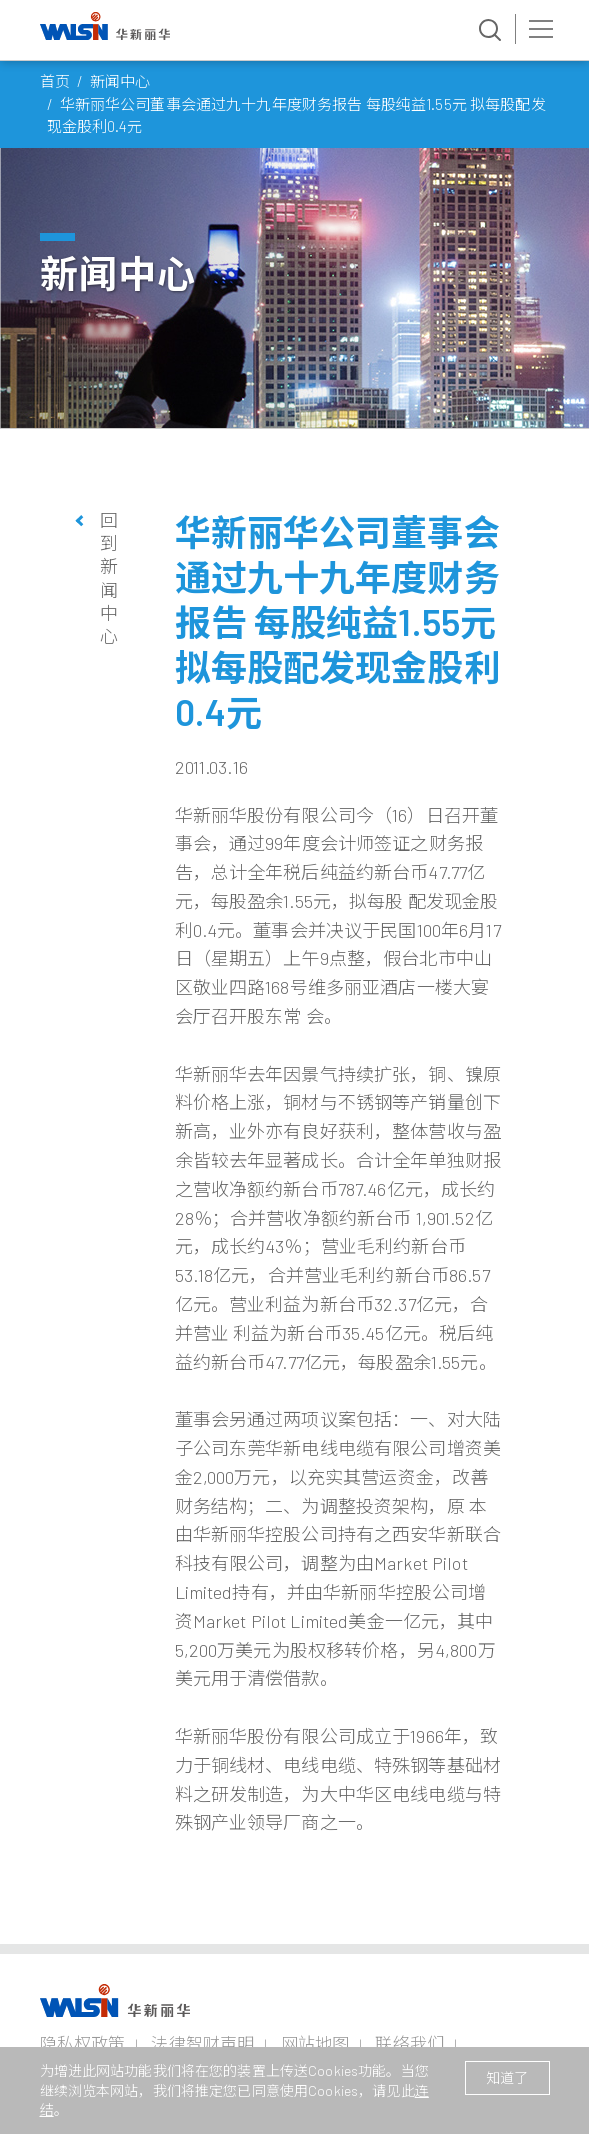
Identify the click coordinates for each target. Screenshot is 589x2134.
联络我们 (409, 2043)
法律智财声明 (202, 2043)
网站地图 (315, 2043)
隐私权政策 (83, 2043)
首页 (55, 81)
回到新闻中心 (109, 578)
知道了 (507, 2077)
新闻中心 (120, 81)
